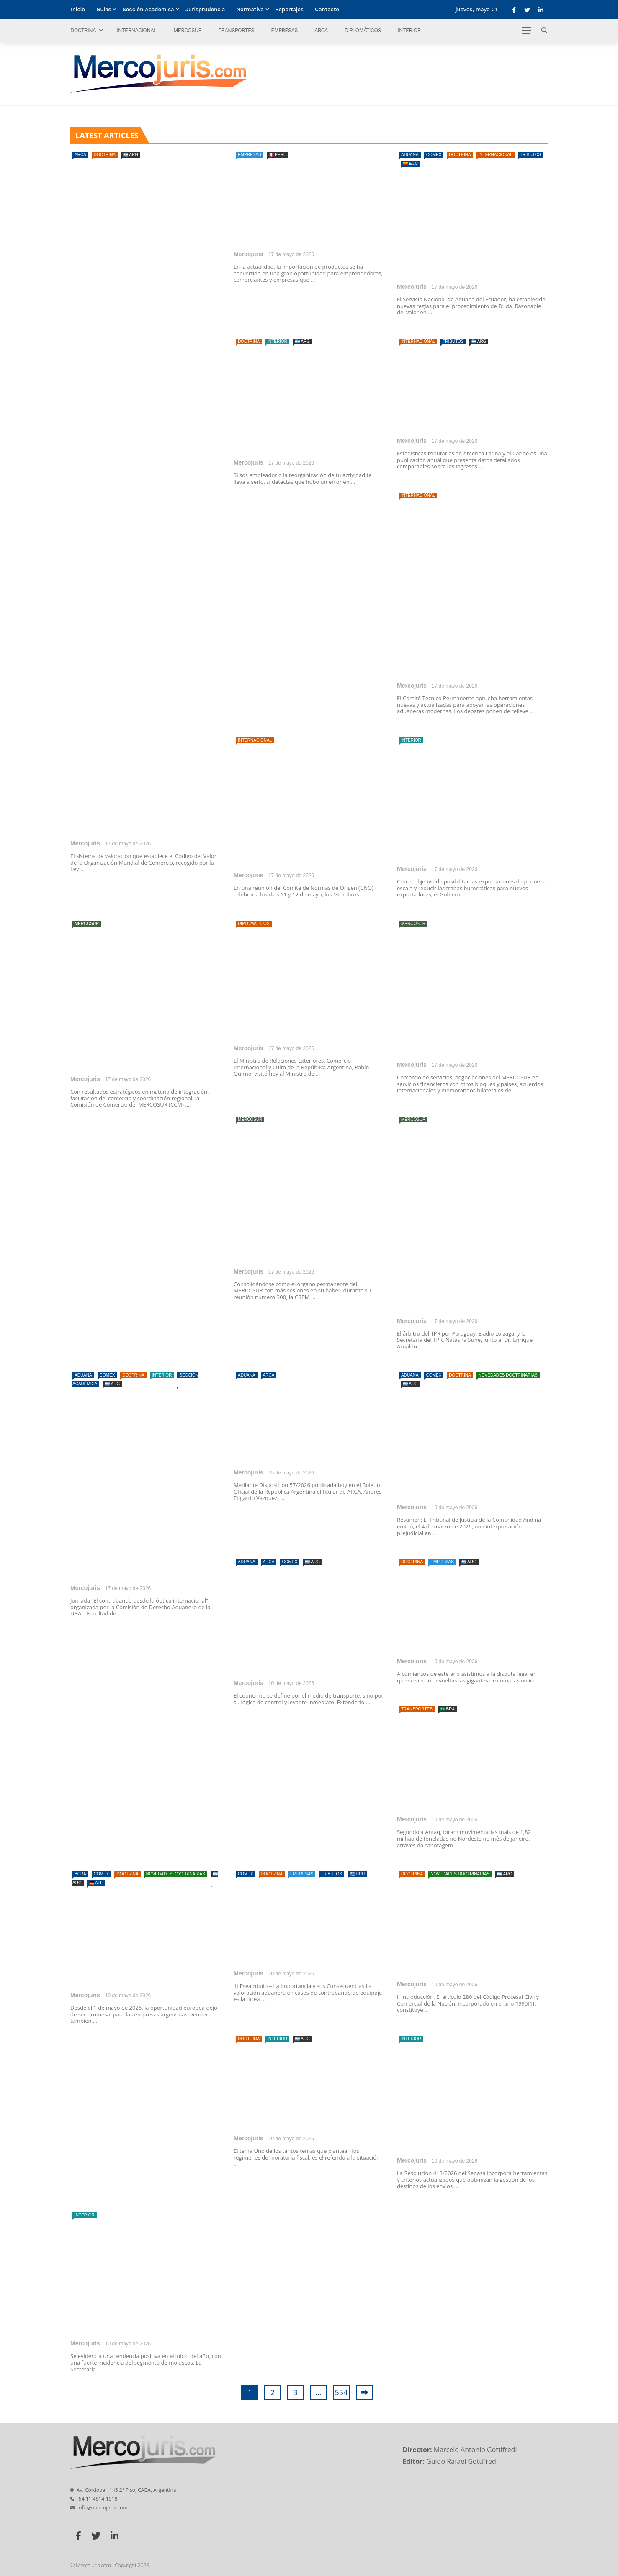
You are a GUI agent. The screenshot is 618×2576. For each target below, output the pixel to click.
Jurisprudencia (205, 9)
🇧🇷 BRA (447, 1709)
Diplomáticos (363, 30)
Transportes (236, 30)
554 (341, 2392)
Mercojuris (85, 843)
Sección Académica (148, 9)
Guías (103, 9)
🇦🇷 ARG (130, 154)
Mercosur (187, 30)
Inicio (78, 9)
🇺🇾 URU (357, 1874)
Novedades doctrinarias (508, 1375)
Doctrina (83, 30)
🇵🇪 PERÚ (278, 154)
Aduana (410, 154)
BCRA (80, 1874)
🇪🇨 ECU (410, 163)
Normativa (250, 9)
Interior (409, 30)
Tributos (530, 154)
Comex (434, 154)
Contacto (327, 9)
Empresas (284, 30)
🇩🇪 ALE (96, 1882)
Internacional (137, 30)
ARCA (321, 30)
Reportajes (289, 9)
